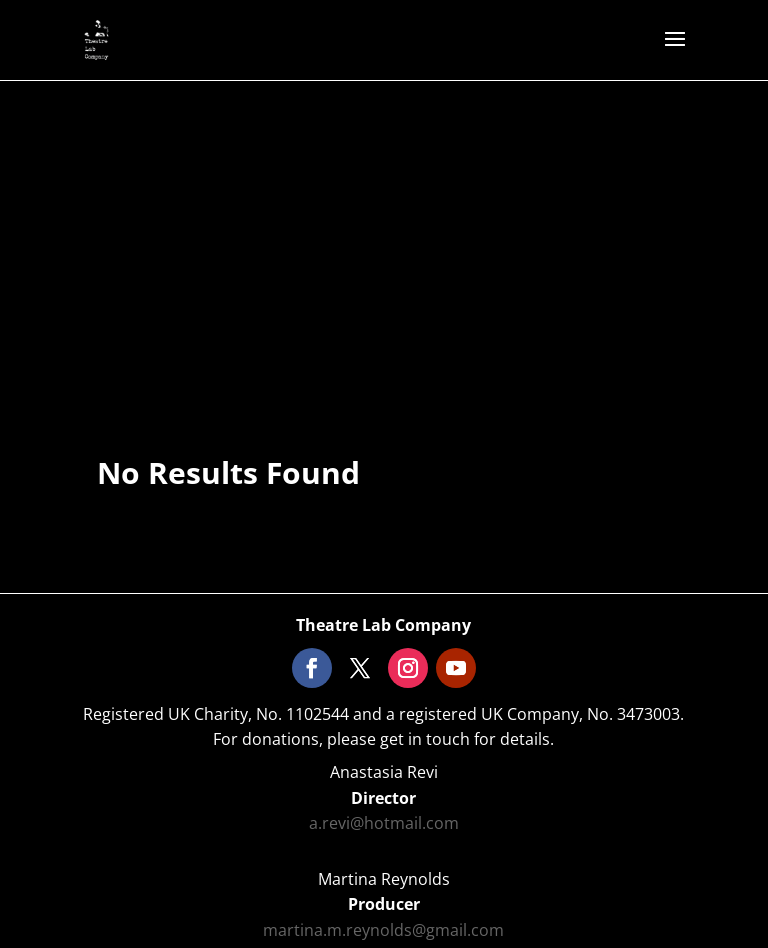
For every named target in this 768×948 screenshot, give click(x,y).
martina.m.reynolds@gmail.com (383, 930)
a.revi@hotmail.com (384, 823)
